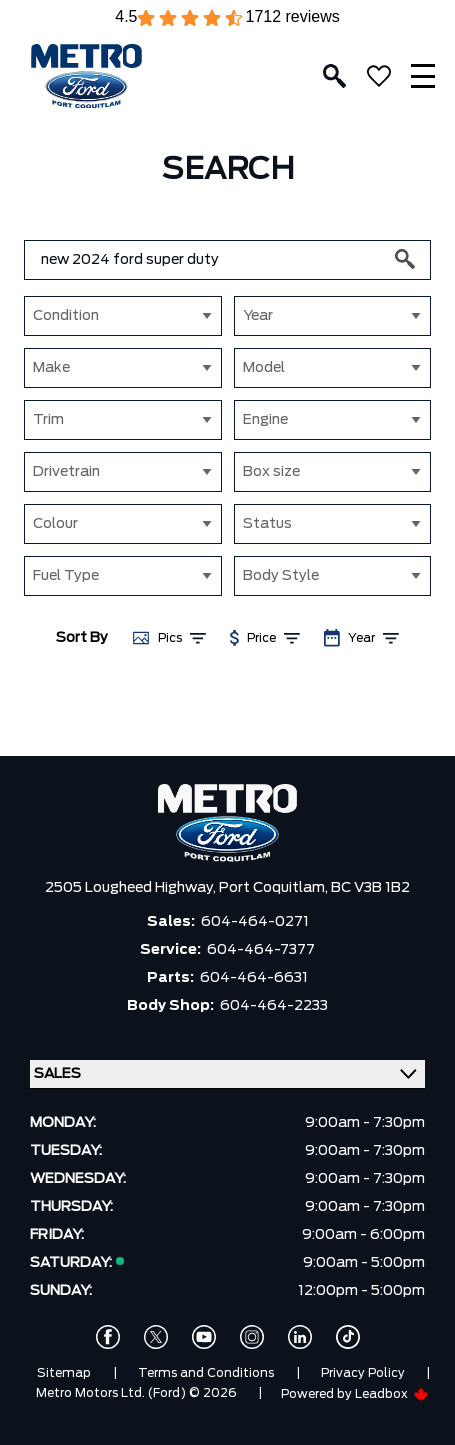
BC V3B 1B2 (370, 888)
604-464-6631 (254, 978)
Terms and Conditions (206, 1373)
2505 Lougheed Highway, (132, 888)
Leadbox (392, 1394)
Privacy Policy (363, 1373)
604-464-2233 (274, 1006)
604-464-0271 (255, 922)
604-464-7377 (261, 950)
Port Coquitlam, (275, 888)
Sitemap (64, 1373)
